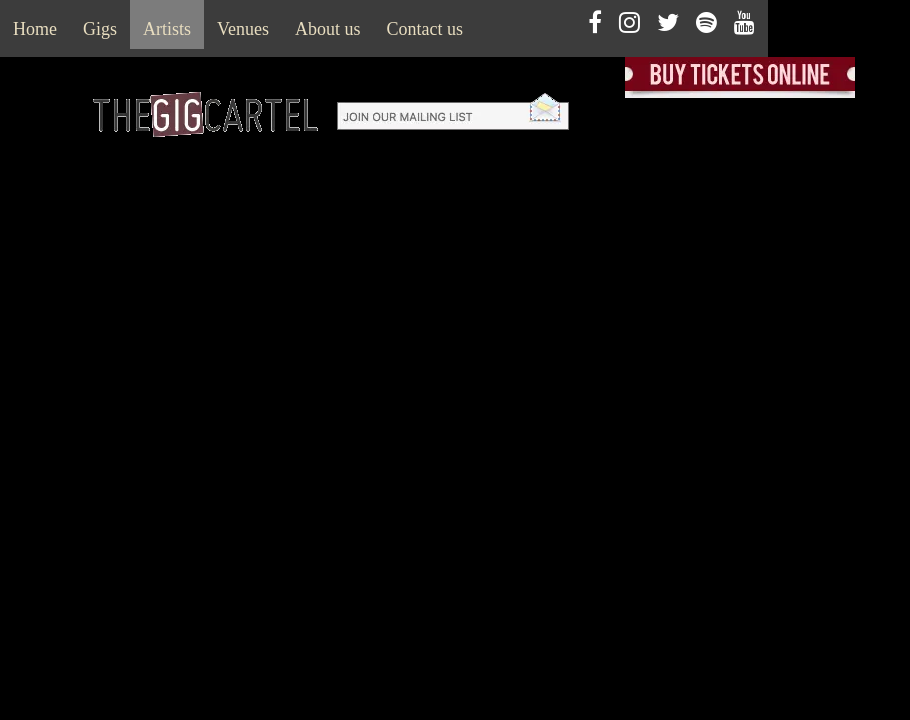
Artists (167, 29)
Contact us (425, 29)
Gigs (100, 29)
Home (35, 29)
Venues (243, 29)
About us (328, 29)
